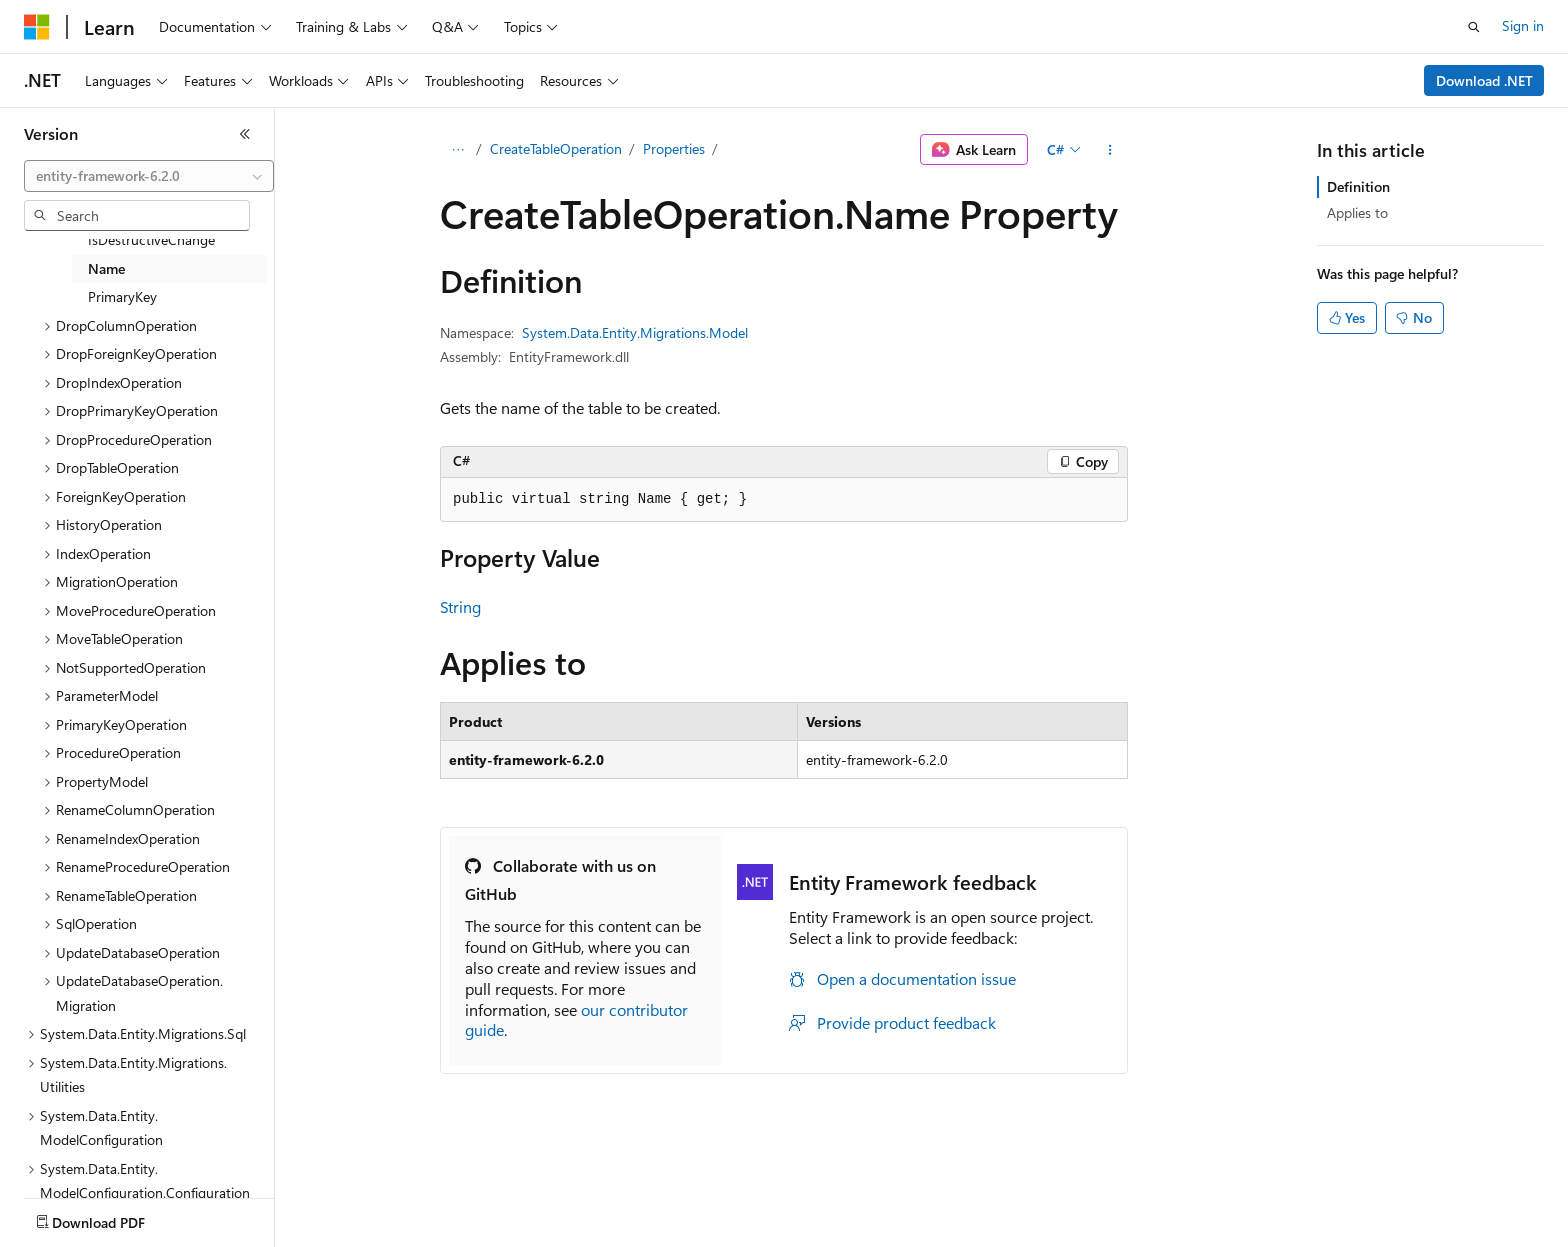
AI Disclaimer (64, 1233)
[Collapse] (245, 134)
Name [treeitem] (106, 268)
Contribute (358, 1233)
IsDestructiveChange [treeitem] (151, 239)
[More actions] (1110, 150)
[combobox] (149, 176)
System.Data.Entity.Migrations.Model (635, 332)
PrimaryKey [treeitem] (122, 296)
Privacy (437, 1233)
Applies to (1357, 212)
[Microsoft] (37, 27)
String (460, 606)
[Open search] (1474, 27)
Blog (272, 1233)
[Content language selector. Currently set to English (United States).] (115, 1186)
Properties (674, 148)
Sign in (1523, 25)
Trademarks (829, 1233)
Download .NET (1484, 80)
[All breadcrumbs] (457, 150)
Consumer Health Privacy (574, 1233)
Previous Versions (181, 1233)
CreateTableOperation (556, 148)
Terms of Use (730, 1233)
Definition (1358, 186)
